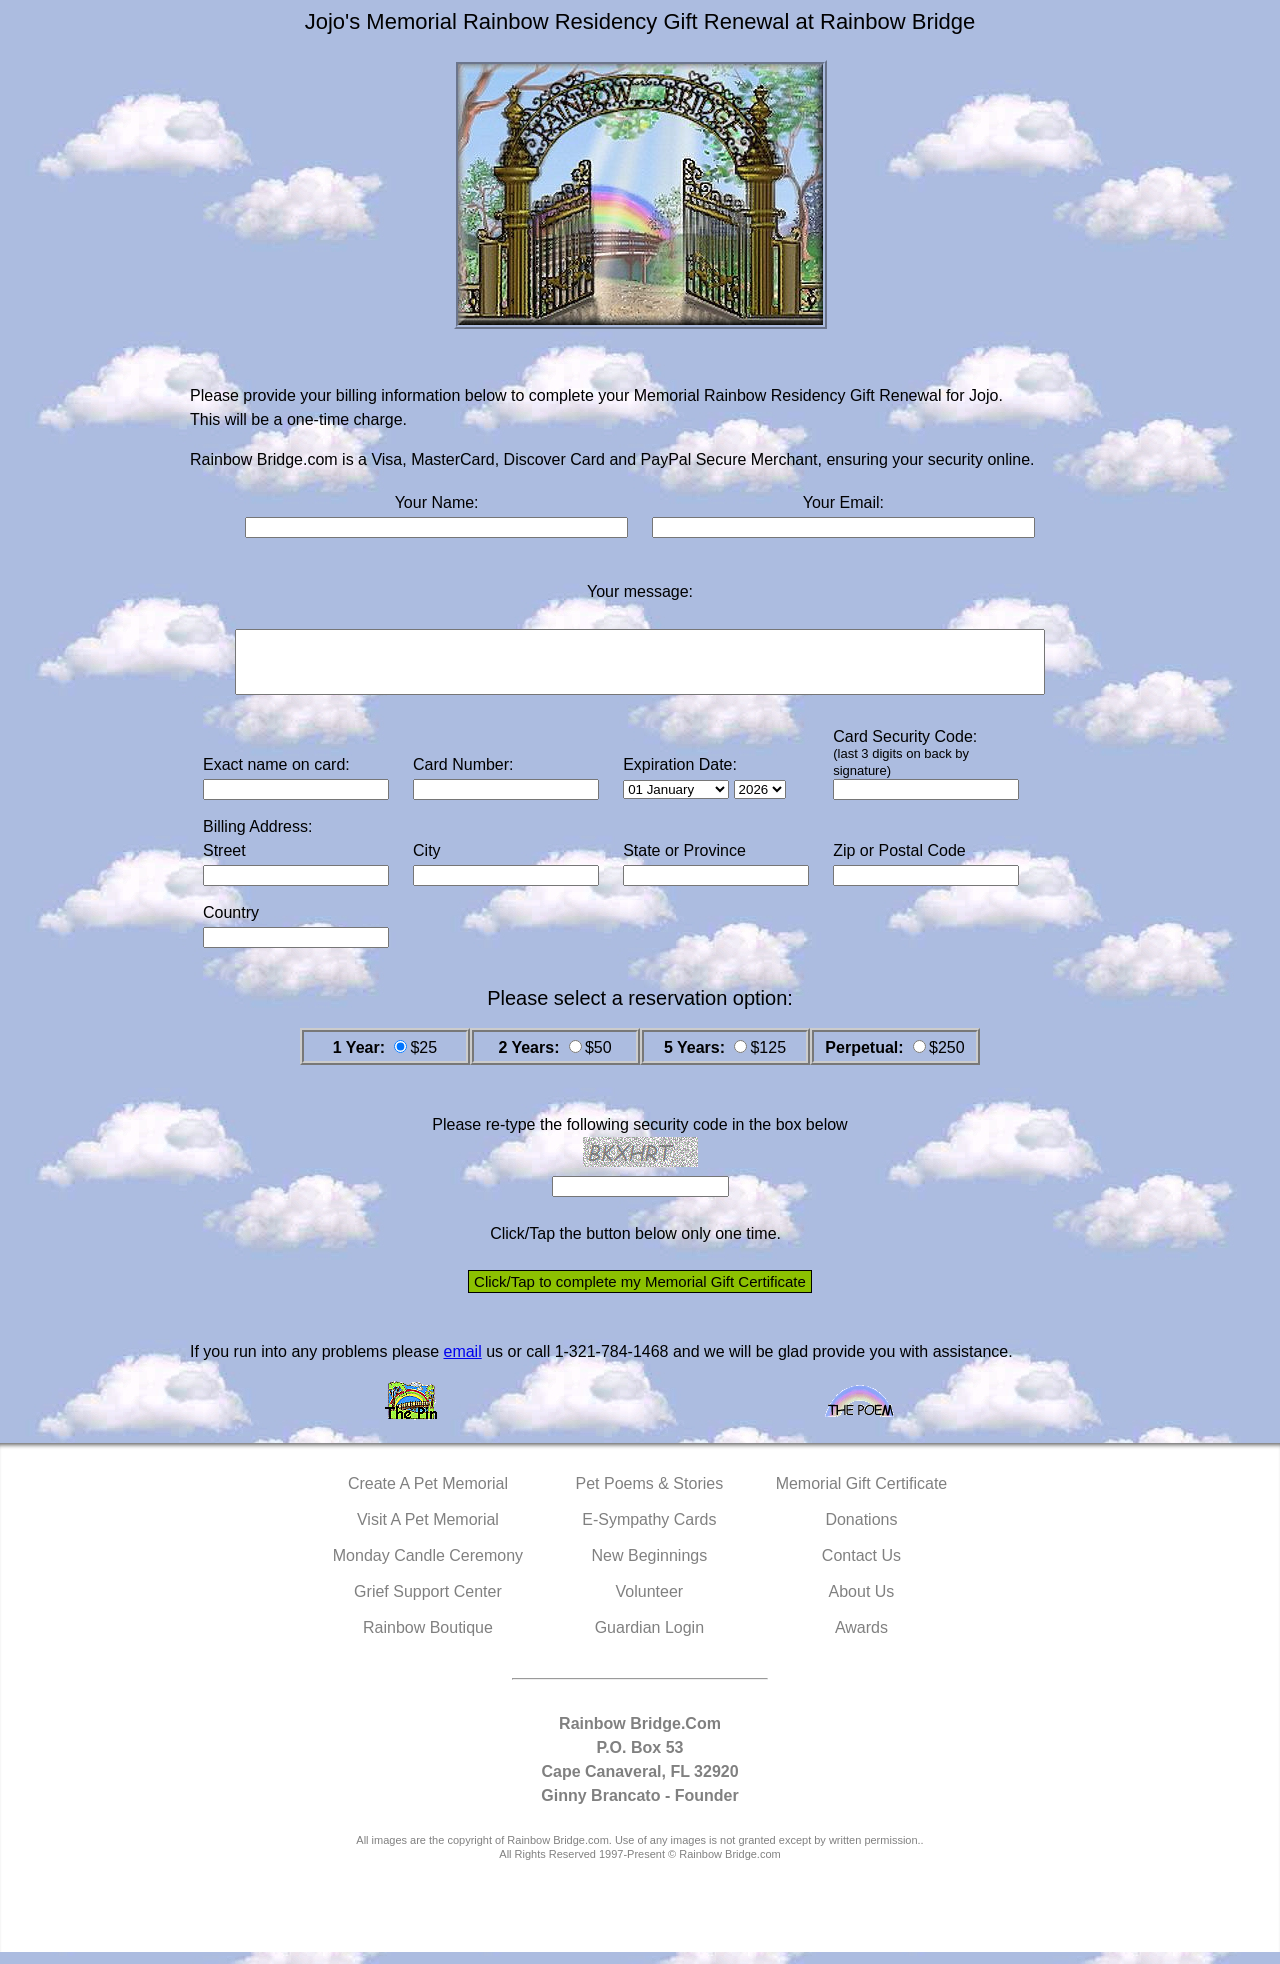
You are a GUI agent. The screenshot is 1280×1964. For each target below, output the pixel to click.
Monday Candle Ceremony (428, 1567)
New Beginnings (650, 1567)
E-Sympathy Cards (649, 1531)
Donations (861, 1531)
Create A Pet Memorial (428, 1495)
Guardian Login (649, 1639)
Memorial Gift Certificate (862, 1495)
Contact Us (861, 1567)
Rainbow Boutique (428, 1639)
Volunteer (650, 1603)
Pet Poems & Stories (650, 1495)
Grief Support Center (428, 1603)
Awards (861, 1639)
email (462, 1363)
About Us (862, 1603)
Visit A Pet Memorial (428, 1531)
